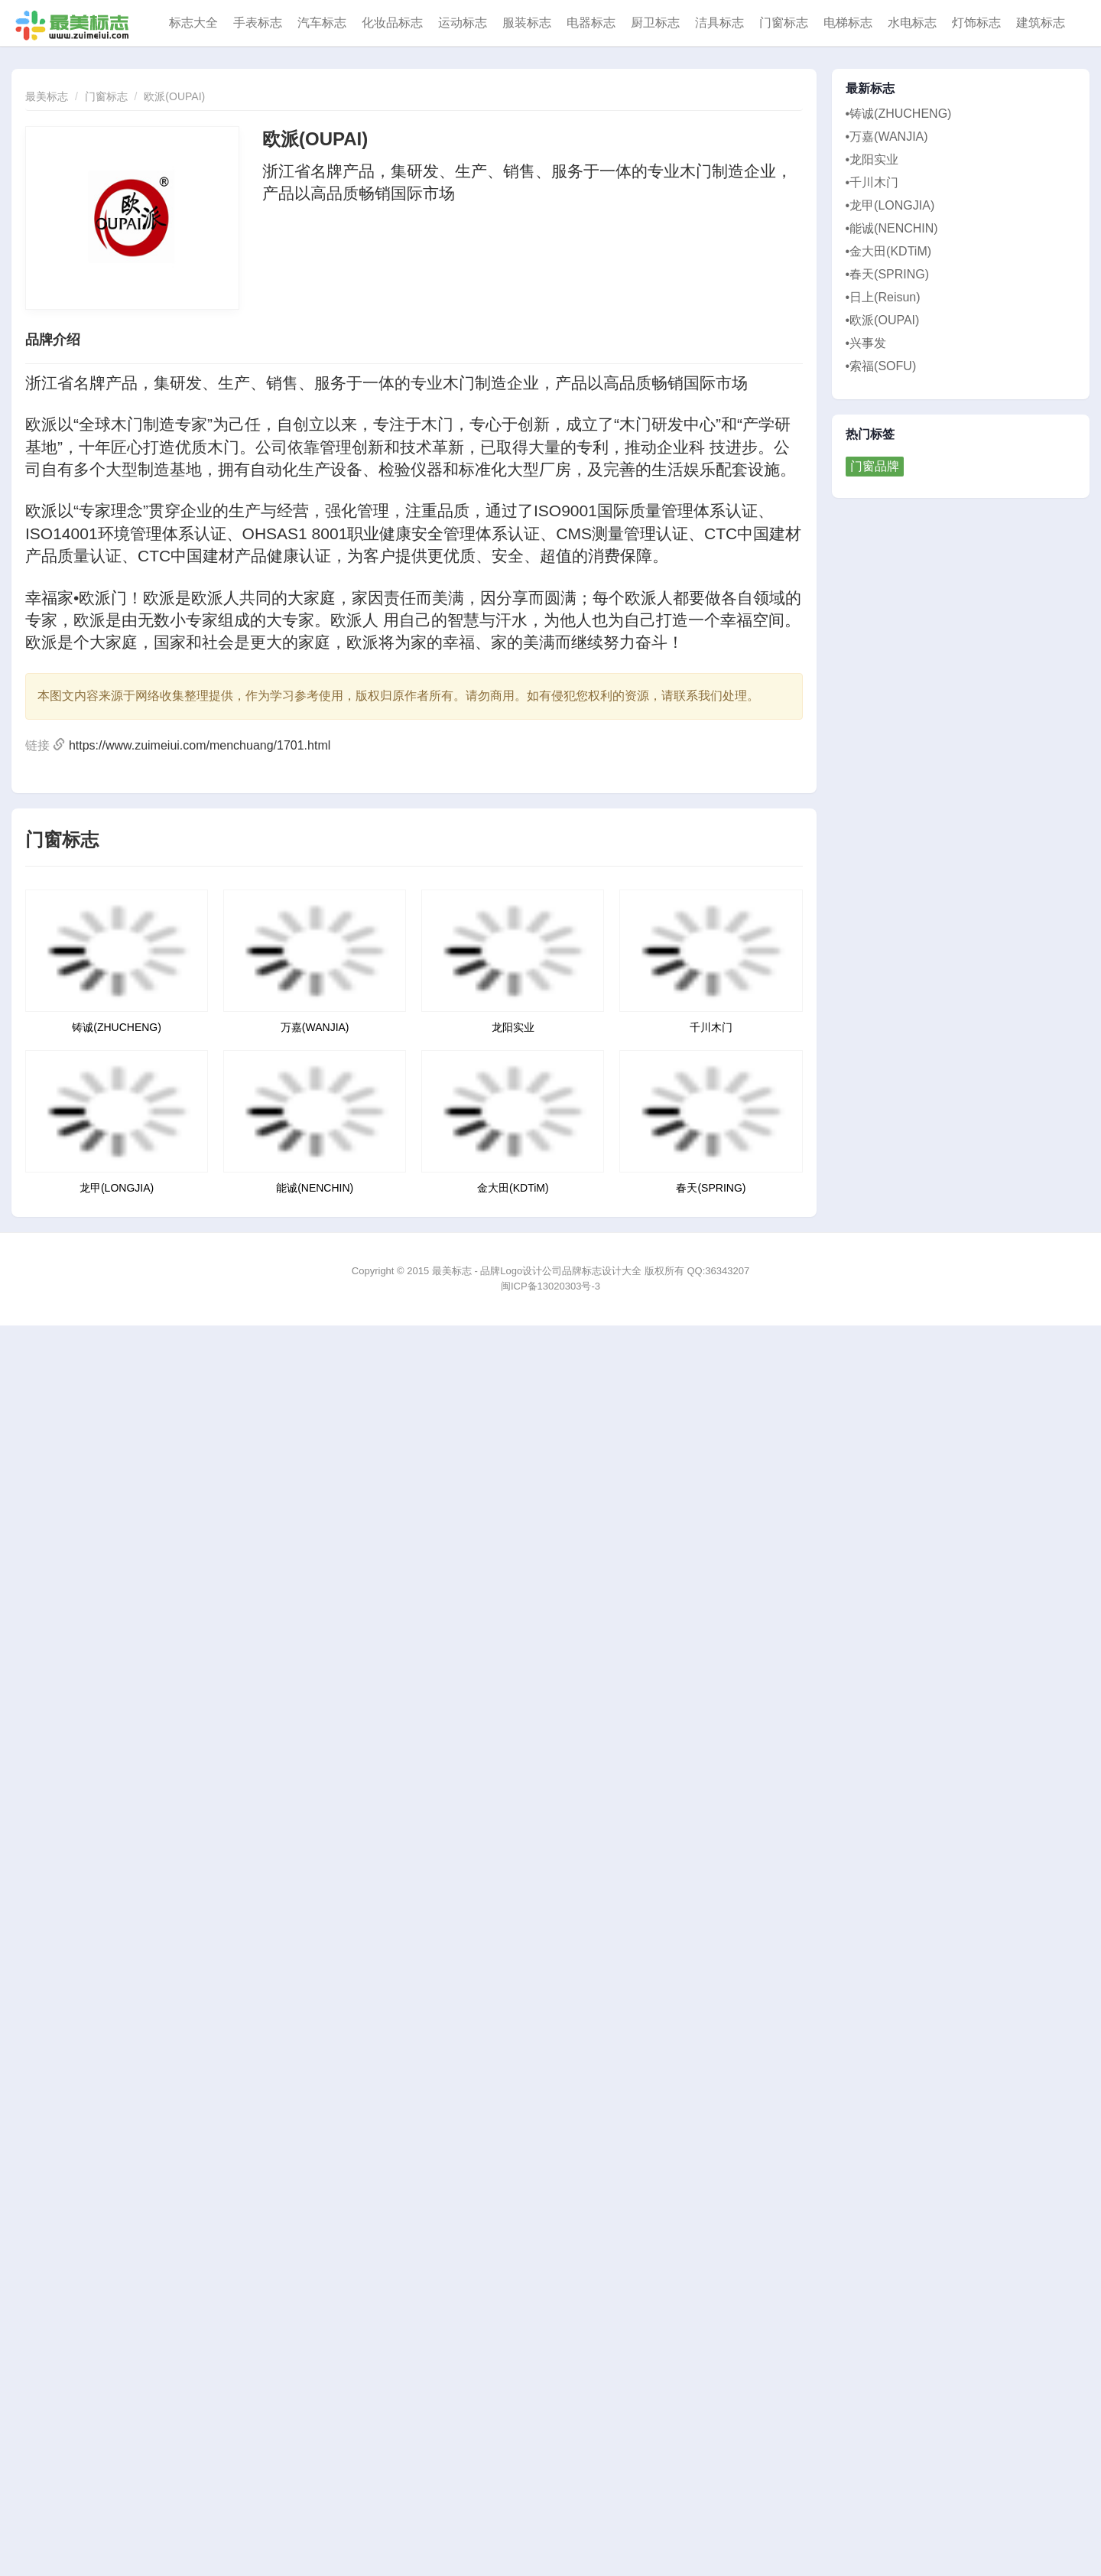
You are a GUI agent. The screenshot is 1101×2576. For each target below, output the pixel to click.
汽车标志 (321, 22)
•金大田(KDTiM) (889, 251)
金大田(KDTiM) (513, 1188)
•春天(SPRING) (888, 274)
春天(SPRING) (710, 1188)
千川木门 (711, 1027)
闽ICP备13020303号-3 (550, 1286)
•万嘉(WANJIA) (887, 136)
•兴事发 (866, 343)
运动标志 (462, 22)
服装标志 (526, 22)
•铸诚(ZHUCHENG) (899, 113)
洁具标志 (719, 22)
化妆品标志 (392, 22)
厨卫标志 (655, 22)
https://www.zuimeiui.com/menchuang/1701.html (199, 745)
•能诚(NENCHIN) (892, 228)
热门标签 (870, 434)
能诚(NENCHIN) (314, 1188)
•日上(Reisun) (883, 297)
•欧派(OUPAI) (883, 320)
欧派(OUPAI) (174, 96)
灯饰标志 (976, 22)
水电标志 (912, 22)
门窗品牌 (874, 466)
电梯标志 (847, 22)
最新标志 (870, 89)
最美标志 (46, 96)
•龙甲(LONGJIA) (890, 205)
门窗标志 (783, 22)
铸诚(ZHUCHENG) (116, 1027)
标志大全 (193, 22)
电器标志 (591, 22)
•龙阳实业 (872, 159)
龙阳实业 (513, 1027)
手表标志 (257, 22)
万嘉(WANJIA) (315, 1027)
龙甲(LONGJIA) (117, 1188)
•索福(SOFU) (881, 365)
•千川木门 (872, 182)
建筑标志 (1040, 22)
